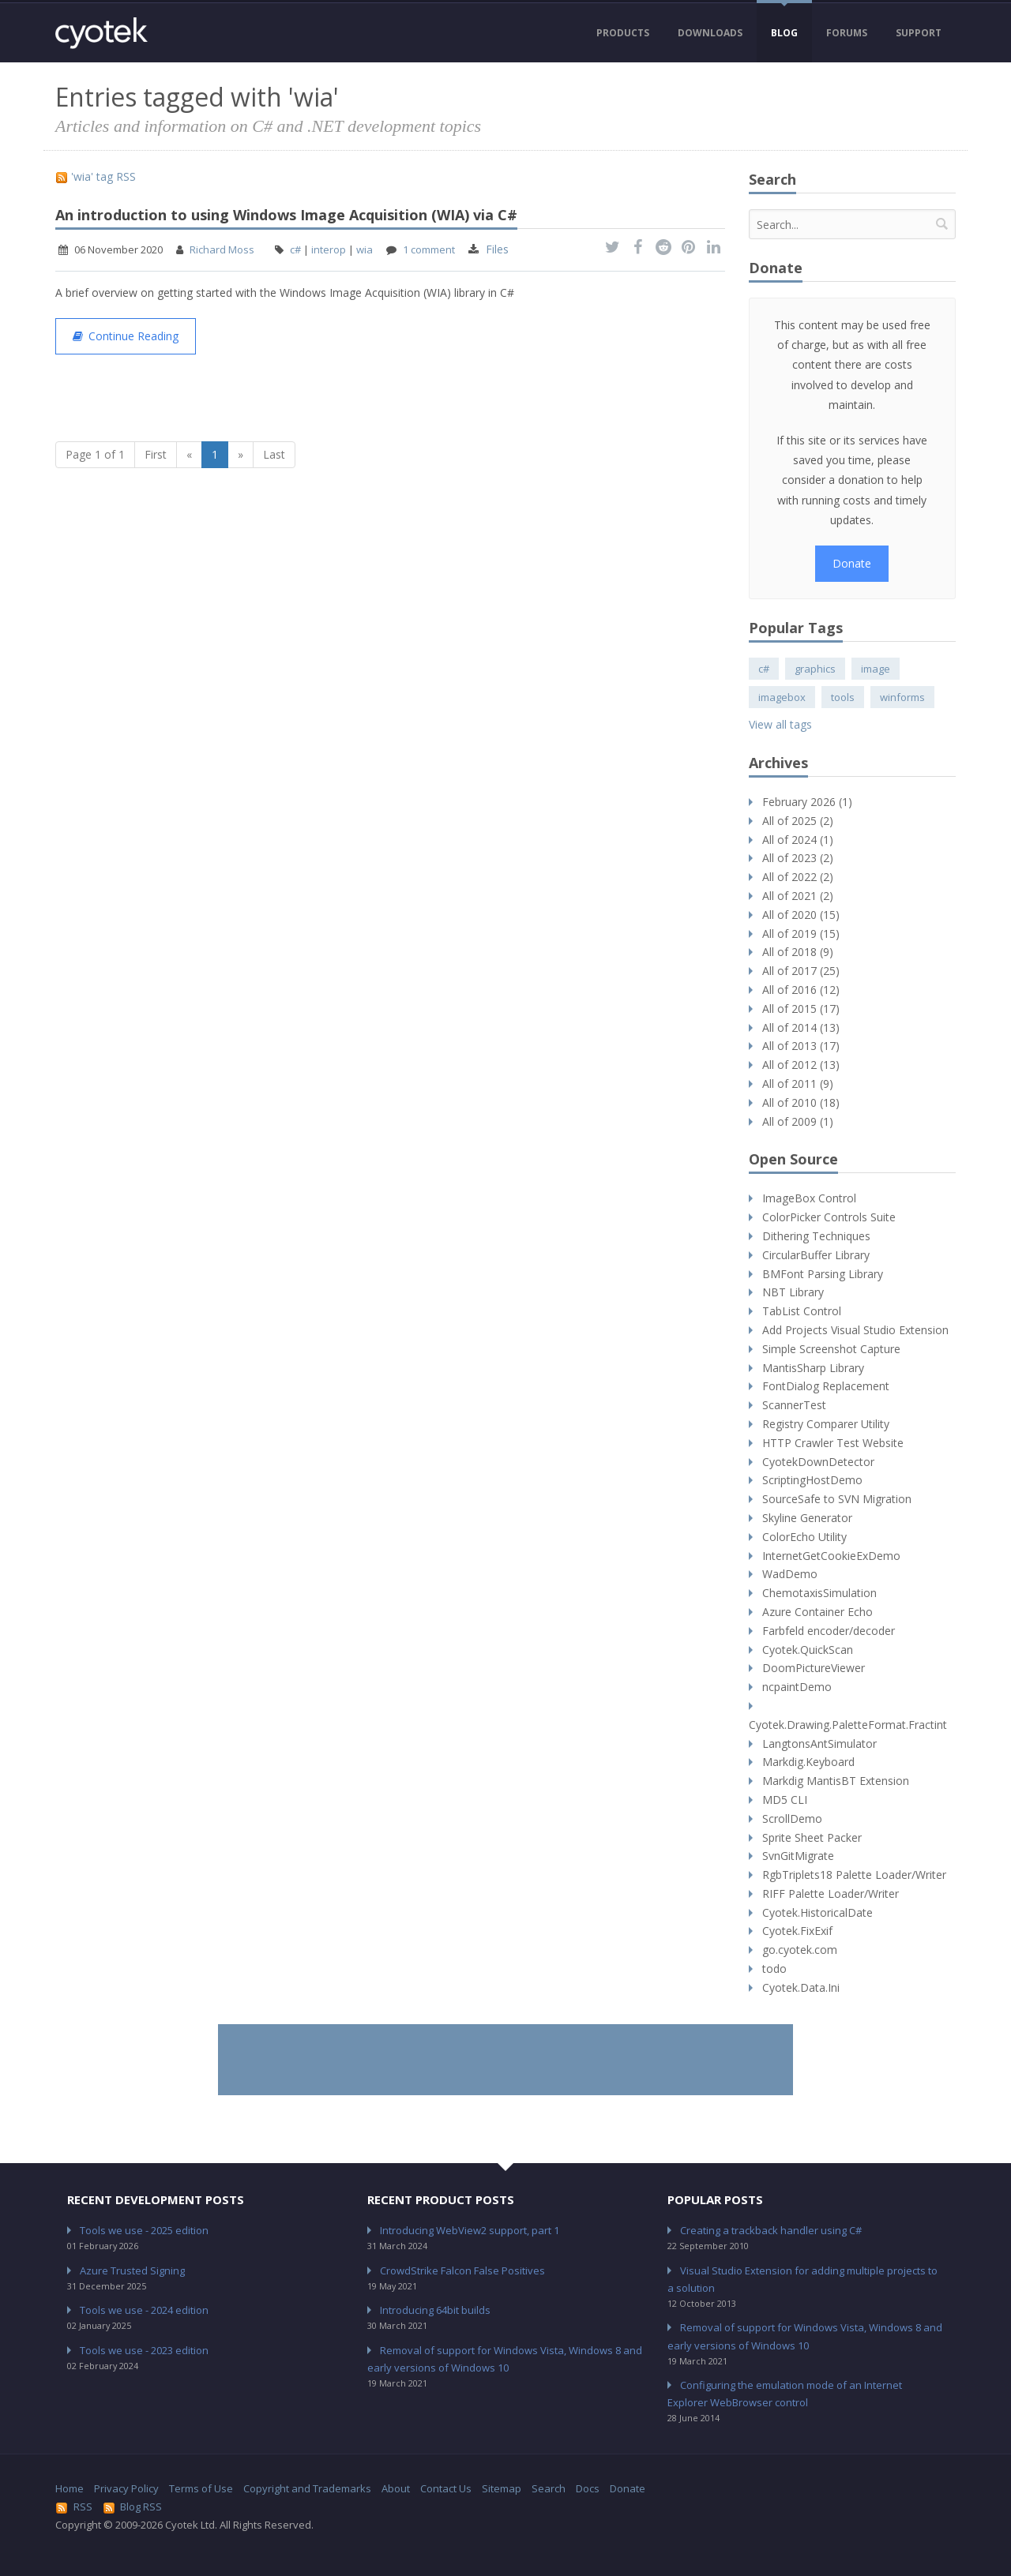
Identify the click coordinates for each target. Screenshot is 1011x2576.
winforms (902, 697)
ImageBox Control (809, 1198)
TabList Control (801, 1310)
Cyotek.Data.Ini (801, 1987)
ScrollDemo (792, 1818)
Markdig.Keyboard (808, 1761)
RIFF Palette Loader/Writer (830, 1893)
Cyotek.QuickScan (807, 1649)
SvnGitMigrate (798, 1855)
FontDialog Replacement (825, 1385)
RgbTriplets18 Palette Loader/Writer (854, 1874)
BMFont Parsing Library (822, 1273)
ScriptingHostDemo (812, 1479)
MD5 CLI (784, 1799)
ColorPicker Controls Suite (829, 1216)
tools (843, 697)
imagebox (782, 697)
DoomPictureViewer (813, 1667)
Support (918, 32)
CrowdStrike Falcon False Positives (462, 2270)
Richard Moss (222, 249)
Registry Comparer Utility (825, 1423)
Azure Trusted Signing (132, 2270)
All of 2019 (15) (801, 933)
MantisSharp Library (813, 1367)
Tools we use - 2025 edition (144, 2230)
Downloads (710, 32)
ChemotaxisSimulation (819, 1592)
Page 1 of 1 (95, 454)
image (875, 669)
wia (364, 249)
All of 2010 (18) (801, 1102)
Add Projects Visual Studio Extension (855, 1329)
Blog (784, 32)
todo (774, 1968)
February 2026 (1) (807, 801)
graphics (815, 669)
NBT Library (793, 1291)
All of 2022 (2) (797, 876)
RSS (73, 2506)
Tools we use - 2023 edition (144, 2350)
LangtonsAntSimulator (819, 1743)
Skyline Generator (807, 1517)
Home (69, 2488)
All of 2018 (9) (797, 951)
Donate (851, 563)
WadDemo (789, 1573)
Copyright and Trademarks (307, 2488)
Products (622, 32)
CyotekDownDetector (818, 1461)
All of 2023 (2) (797, 857)
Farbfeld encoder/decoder (828, 1630)
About (395, 2488)
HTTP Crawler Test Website (833, 1442)
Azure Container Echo (817, 1611)
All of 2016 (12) (801, 989)
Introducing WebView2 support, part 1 (469, 2230)
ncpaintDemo (797, 1686)
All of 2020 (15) (801, 914)
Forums (846, 32)
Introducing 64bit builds (435, 2310)
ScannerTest (794, 1404)
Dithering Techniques (816, 1235)
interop (328, 249)
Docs (587, 2488)
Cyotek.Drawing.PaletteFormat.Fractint (848, 1724)
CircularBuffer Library (816, 1254)
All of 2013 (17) (801, 1045)
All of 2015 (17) (801, 1008)
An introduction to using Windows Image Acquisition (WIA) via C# (286, 214)
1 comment (429, 249)
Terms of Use (201, 2488)
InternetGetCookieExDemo (831, 1555)
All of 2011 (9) (797, 1083)
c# (295, 249)
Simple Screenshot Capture (831, 1348)
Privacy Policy (126, 2488)
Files (497, 249)
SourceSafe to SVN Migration (836, 1498)
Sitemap (501, 2488)
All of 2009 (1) (797, 1121)
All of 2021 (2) (797, 895)
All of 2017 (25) (801, 970)
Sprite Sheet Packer (812, 1837)
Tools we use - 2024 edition (144, 2310)
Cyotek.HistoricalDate (817, 1912)
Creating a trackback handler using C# (771, 2230)
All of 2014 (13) (801, 1027)
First (156, 454)
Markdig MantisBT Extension (835, 1780)
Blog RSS (133, 2506)
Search (549, 2488)
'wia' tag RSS (95, 176)
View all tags (780, 724)
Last (274, 454)
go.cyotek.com (799, 1949)
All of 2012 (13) (801, 1064)
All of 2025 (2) (797, 820)
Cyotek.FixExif (797, 1930)
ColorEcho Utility (804, 1536)
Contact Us (446, 2488)
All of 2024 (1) (797, 839)
